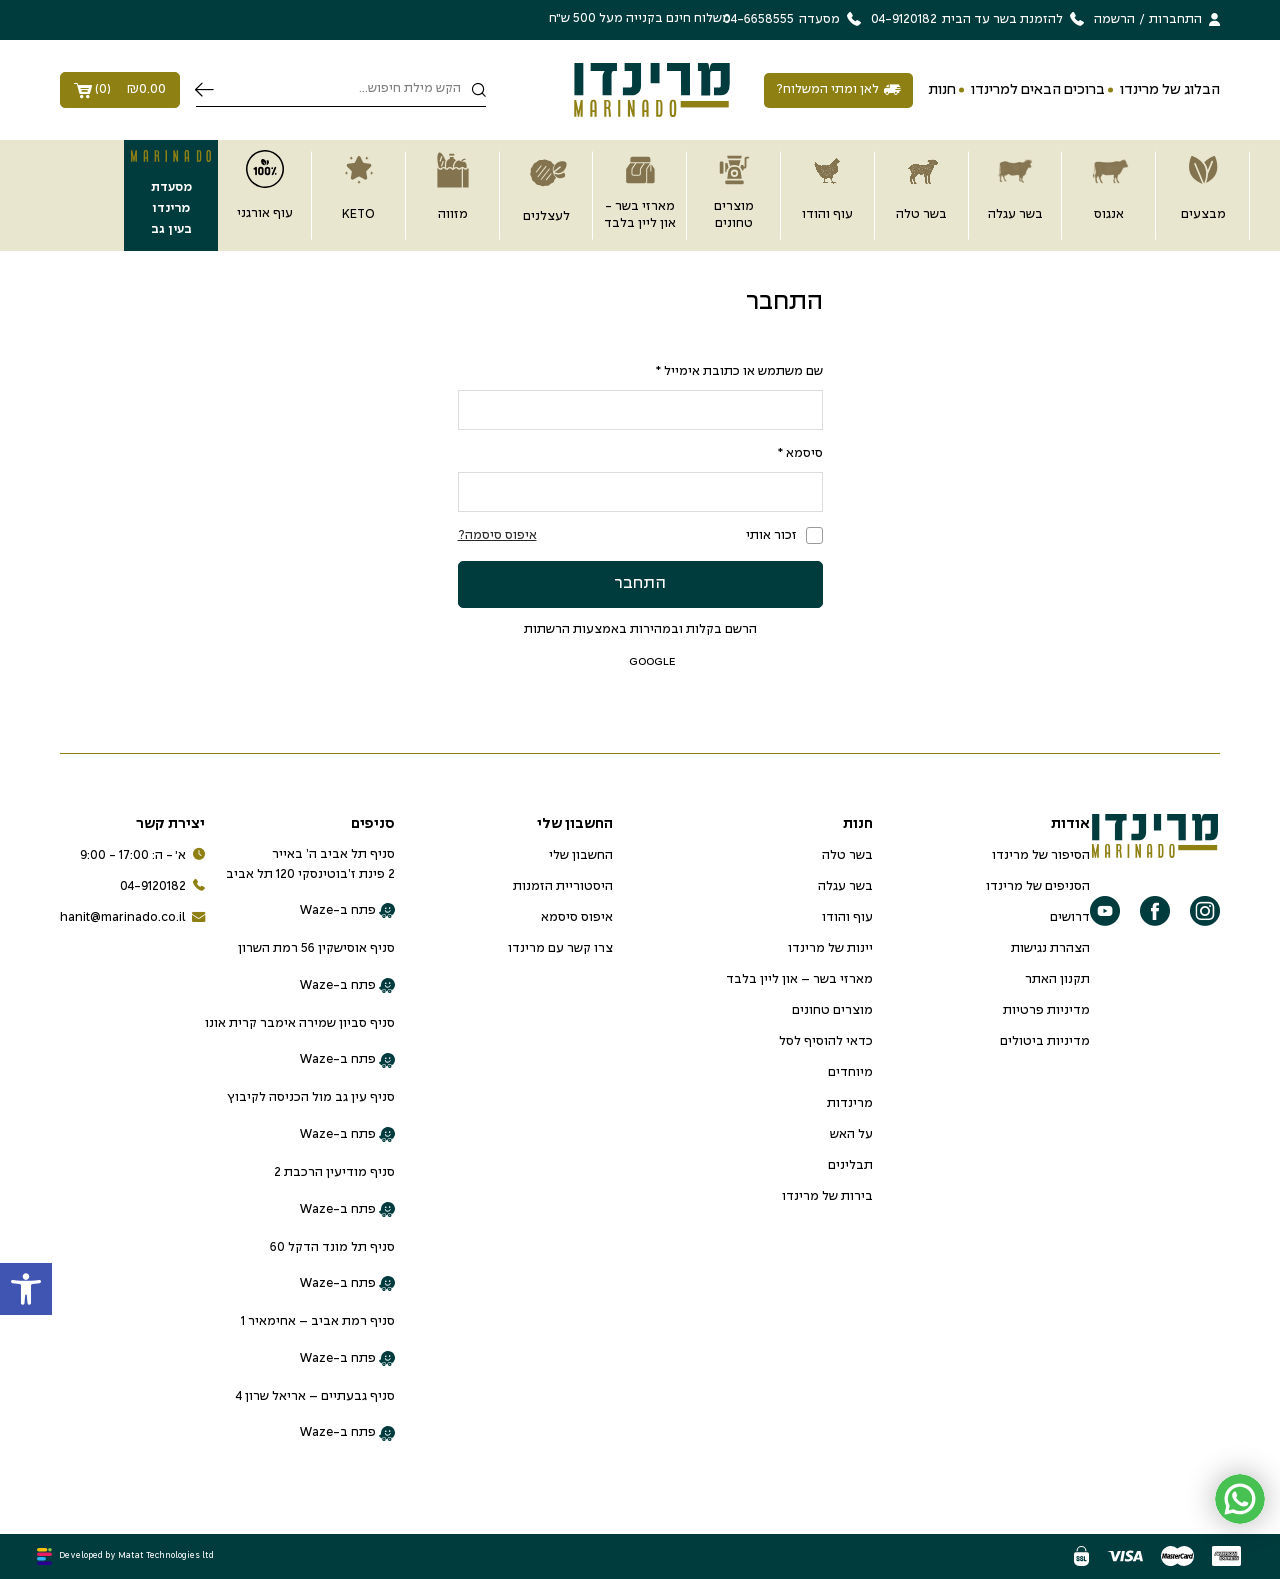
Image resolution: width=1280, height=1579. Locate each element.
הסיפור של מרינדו (1041, 856)
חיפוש (204, 90)
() (120, 90)
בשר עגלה (845, 887)
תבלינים (850, 1166)
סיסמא (800, 454)
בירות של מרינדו (827, 1197)
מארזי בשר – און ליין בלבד (799, 980)
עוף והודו (847, 918)
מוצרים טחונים (832, 1011)
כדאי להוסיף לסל (826, 1042)
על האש (851, 1135)
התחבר (640, 583)
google (640, 661)
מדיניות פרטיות (1046, 1011)
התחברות (1175, 20)
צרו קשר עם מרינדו (560, 949)
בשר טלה (847, 856)
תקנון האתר (1057, 980)
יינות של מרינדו (830, 949)
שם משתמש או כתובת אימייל (739, 372)
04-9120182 (162, 887)
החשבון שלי (581, 856)
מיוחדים (850, 1073)
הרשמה (1114, 20)
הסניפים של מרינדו (1038, 887)
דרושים (1070, 918)
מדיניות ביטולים (1045, 1042)
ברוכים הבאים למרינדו (1038, 90)
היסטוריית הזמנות (563, 887)
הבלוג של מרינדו (1170, 90)
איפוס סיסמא (577, 918)
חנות (942, 90)
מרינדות (850, 1104)
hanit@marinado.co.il (132, 918)
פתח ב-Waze (347, 911)
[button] (26, 1289)
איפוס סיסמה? (497, 536)
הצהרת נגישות (1050, 949)
